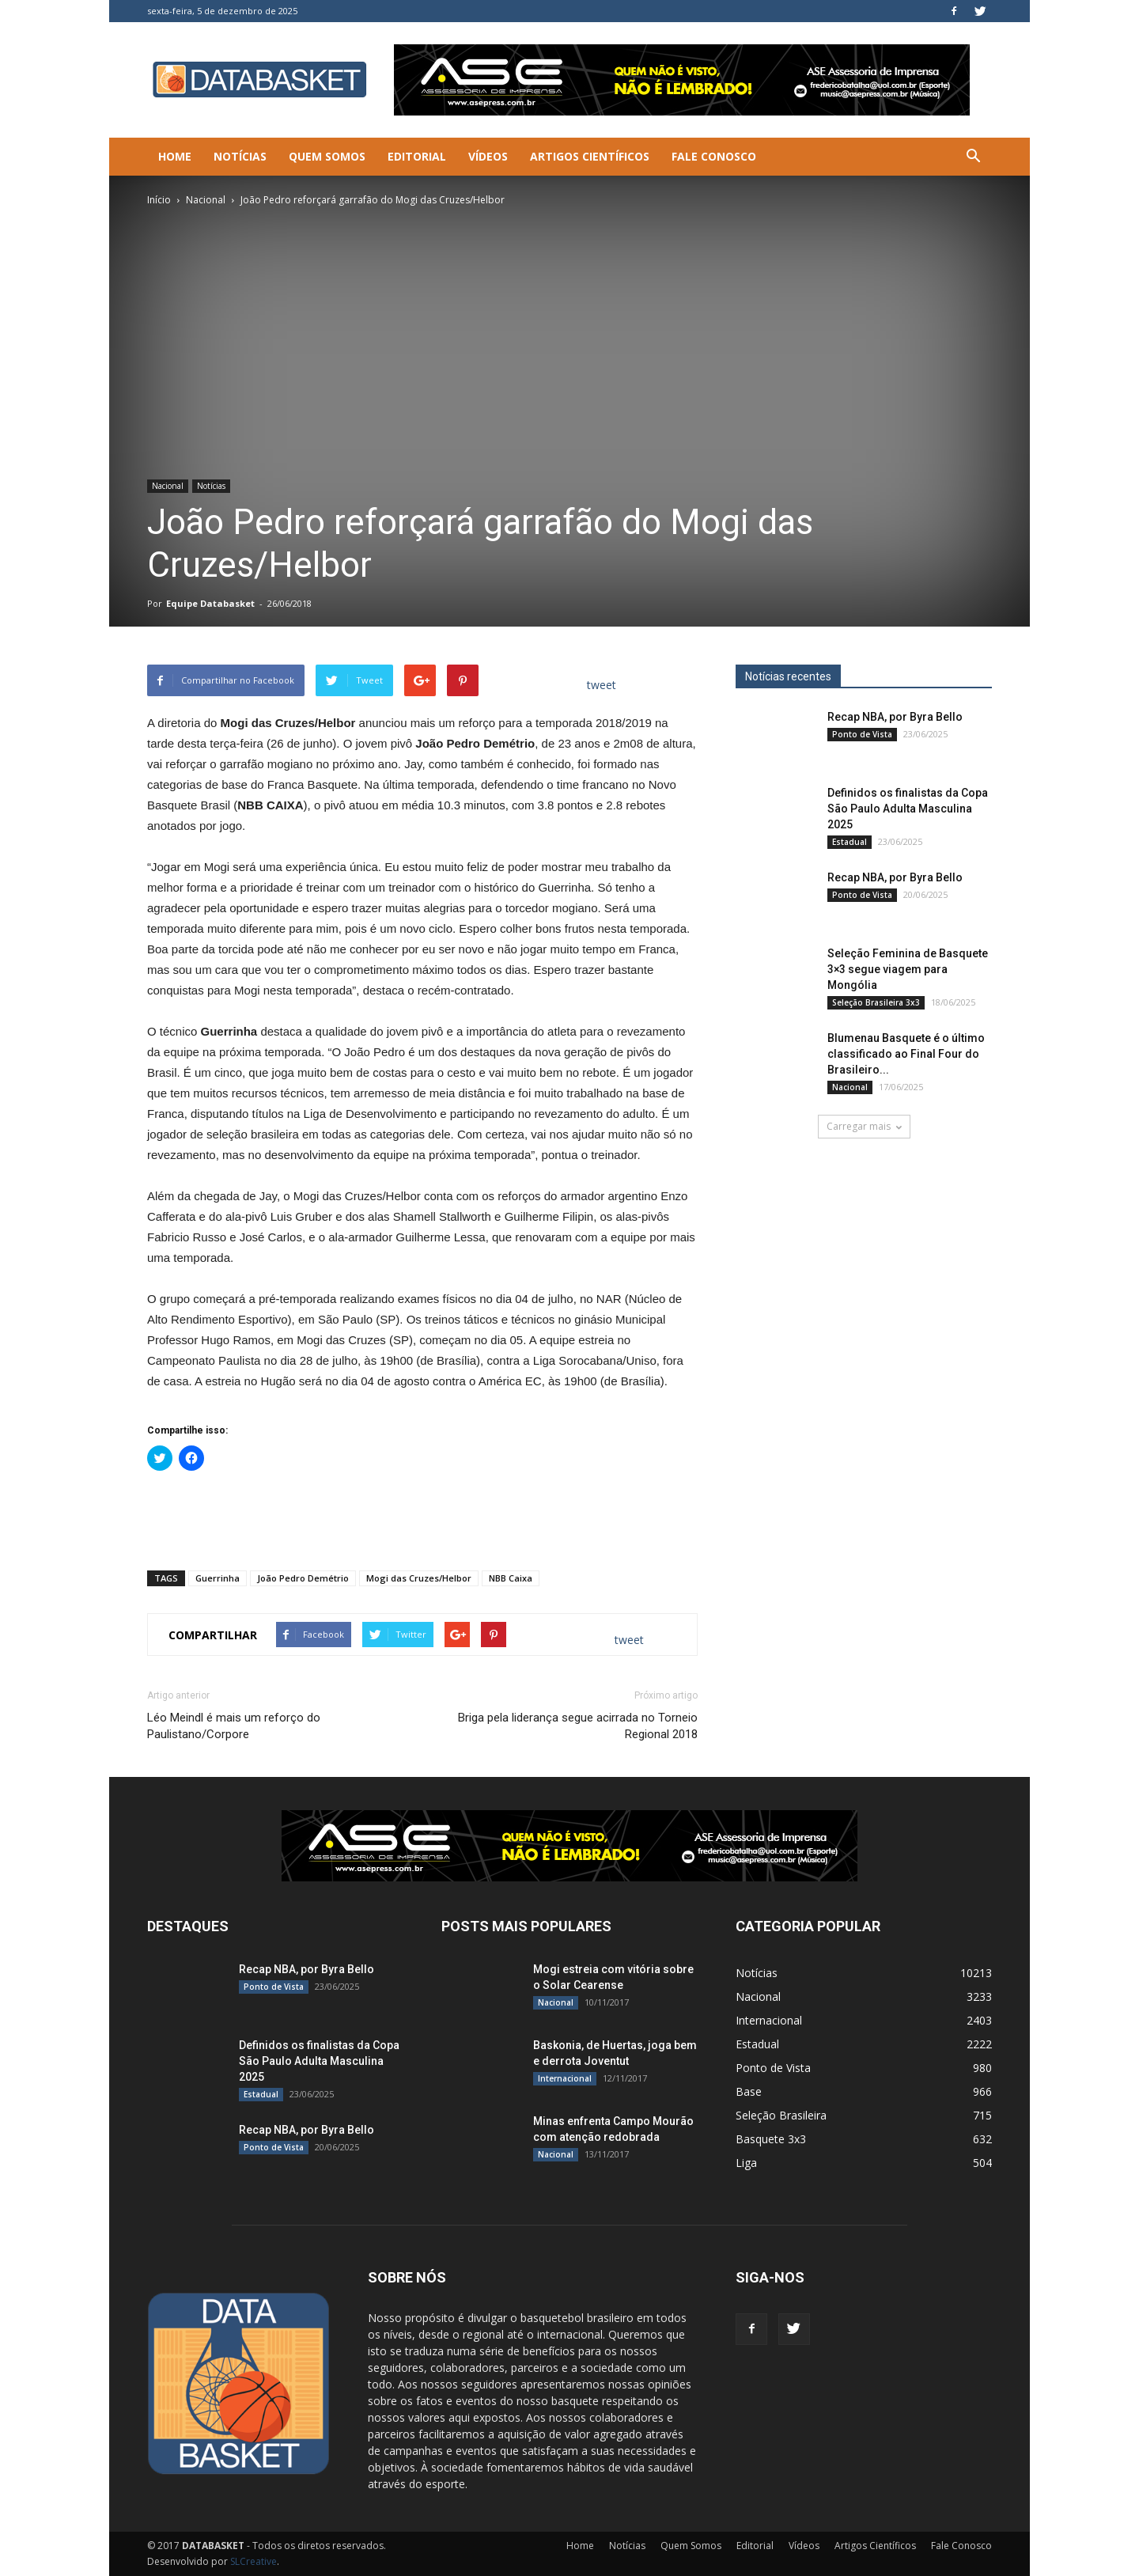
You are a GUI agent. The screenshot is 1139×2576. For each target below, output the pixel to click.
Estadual (849, 841)
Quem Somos (327, 156)
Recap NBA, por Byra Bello (895, 716)
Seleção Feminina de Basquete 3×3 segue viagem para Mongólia (907, 969)
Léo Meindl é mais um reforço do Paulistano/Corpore (233, 1725)
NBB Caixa (510, 1578)
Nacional (205, 199)
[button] (973, 157)
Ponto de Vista (862, 734)
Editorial (417, 156)
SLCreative (253, 2561)
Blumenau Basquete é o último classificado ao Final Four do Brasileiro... (906, 1054)
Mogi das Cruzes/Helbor (418, 1578)
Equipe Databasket (210, 603)
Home (174, 156)
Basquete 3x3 (771, 2138)
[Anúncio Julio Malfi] (864, 1304)
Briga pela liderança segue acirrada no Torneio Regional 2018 (578, 1725)
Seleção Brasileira (781, 2115)
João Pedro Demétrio (303, 1578)
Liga (746, 2162)
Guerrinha (217, 1578)
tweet (601, 684)
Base (749, 2091)
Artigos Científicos (589, 156)
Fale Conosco (714, 156)
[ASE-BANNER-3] (569, 1845)
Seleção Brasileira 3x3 (876, 1002)
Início (159, 199)
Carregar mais (864, 1126)
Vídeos (488, 156)
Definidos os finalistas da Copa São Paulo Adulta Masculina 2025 (907, 808)
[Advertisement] (422, 1517)
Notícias (240, 156)
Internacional (565, 2078)
